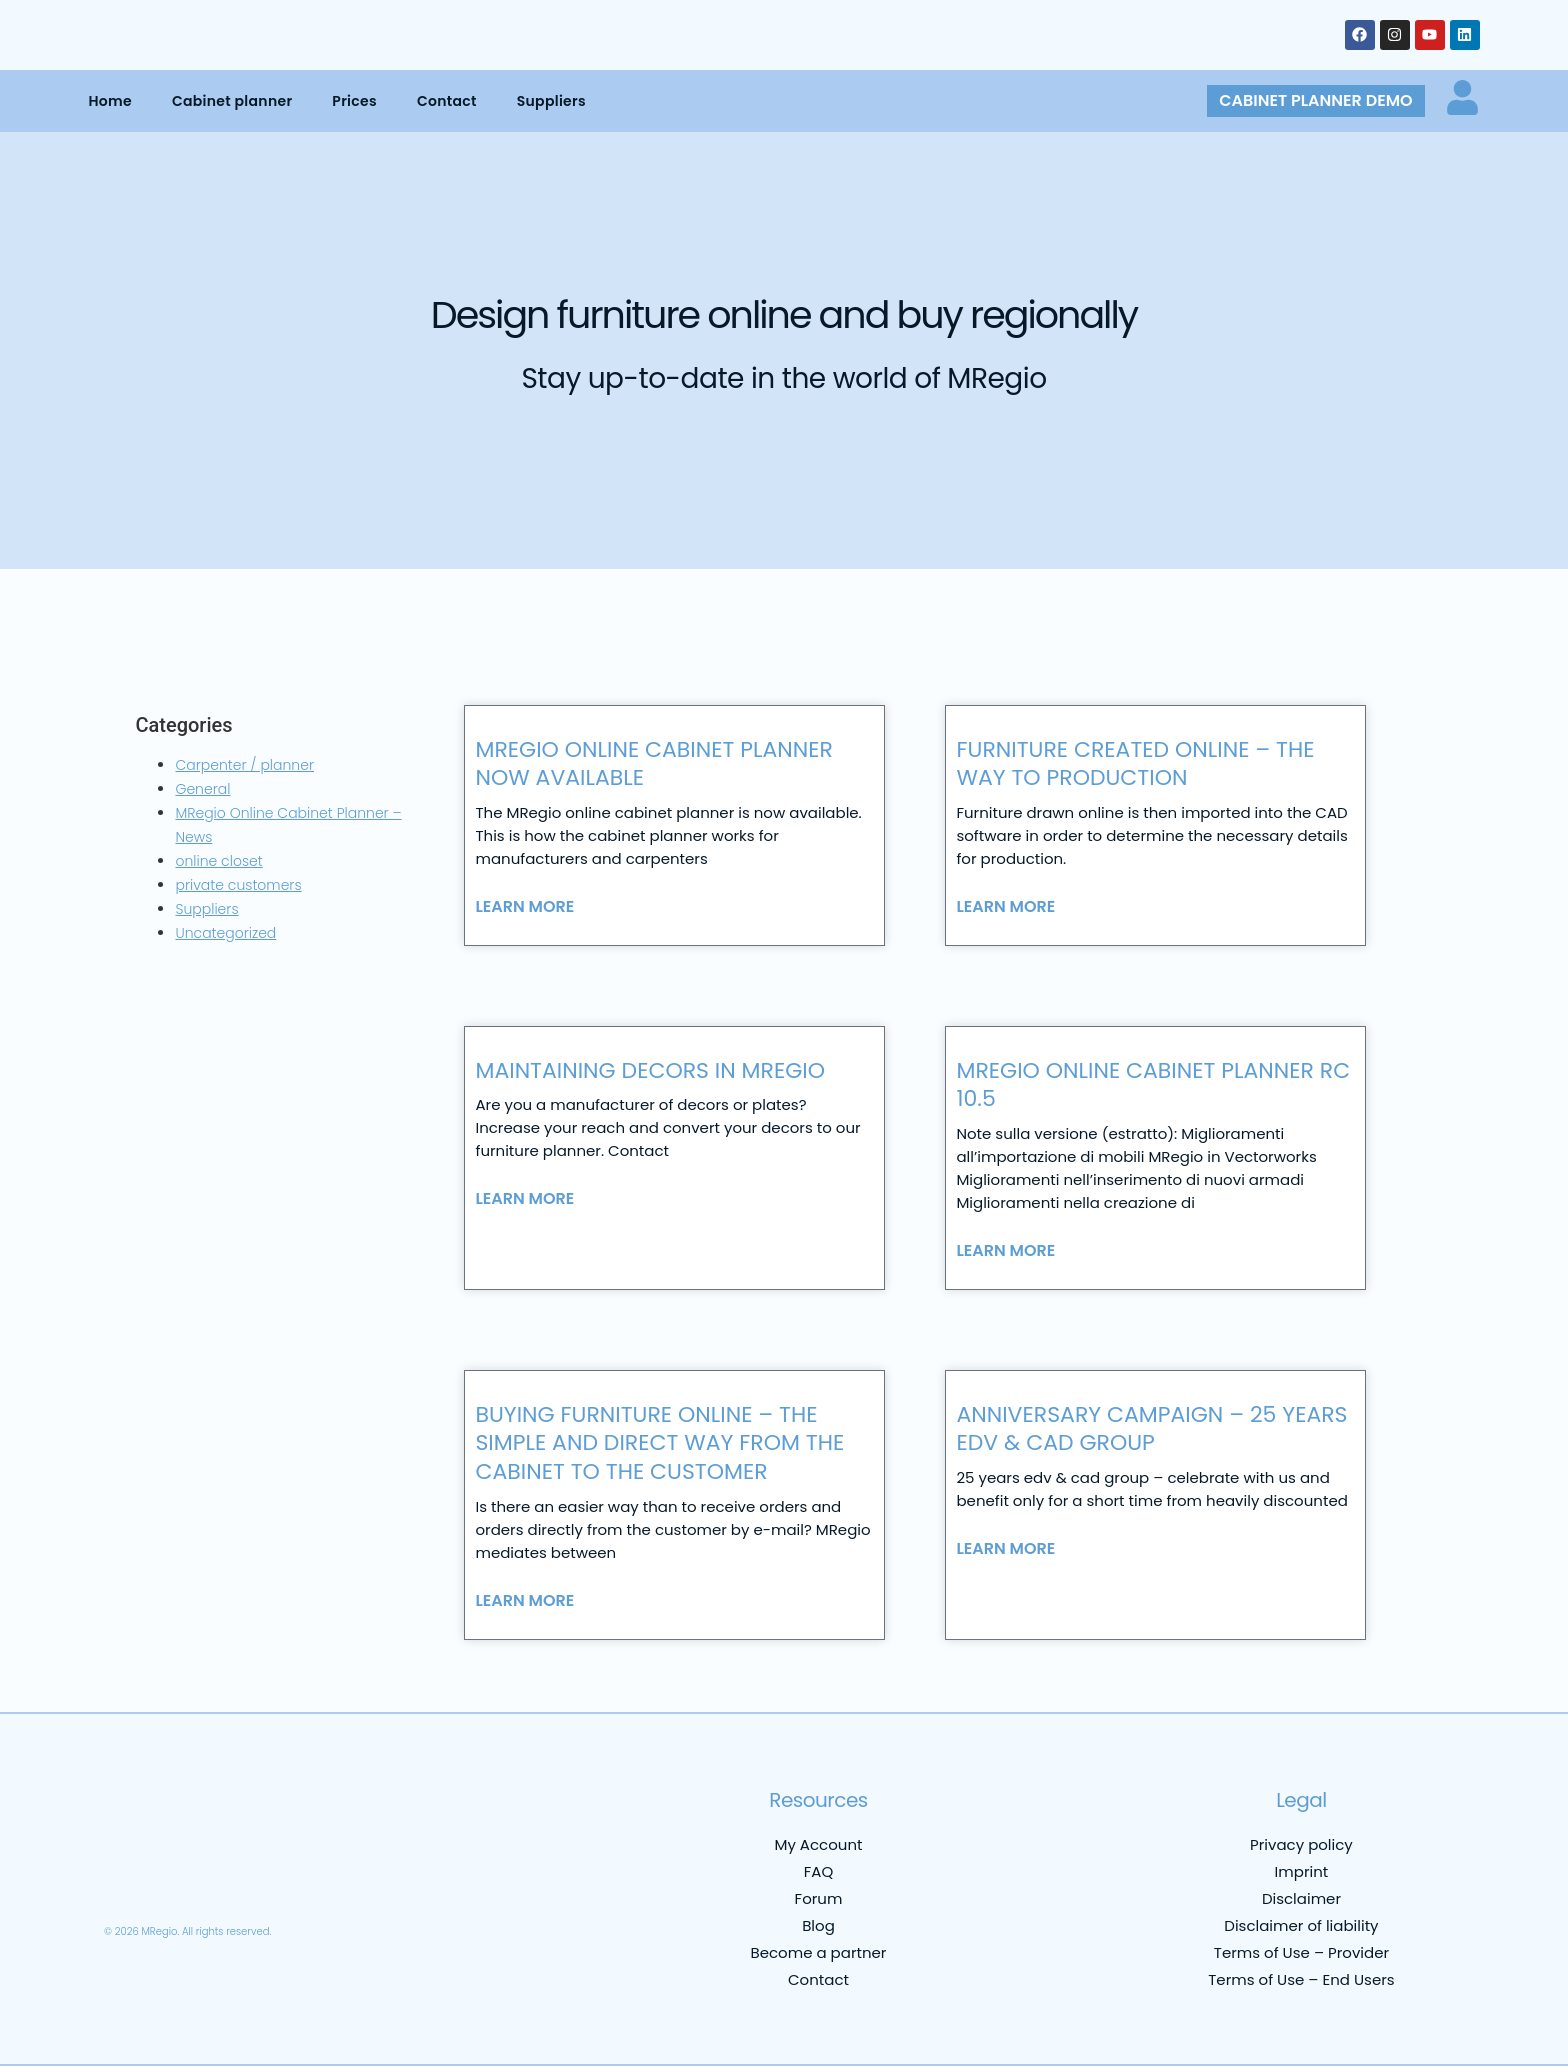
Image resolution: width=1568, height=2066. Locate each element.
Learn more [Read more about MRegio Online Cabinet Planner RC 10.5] (1005, 1251)
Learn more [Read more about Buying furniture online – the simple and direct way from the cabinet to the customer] (524, 1601)
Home (109, 101)
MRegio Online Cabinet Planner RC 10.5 (1153, 1085)
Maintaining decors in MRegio (650, 1070)
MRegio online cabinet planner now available (654, 764)
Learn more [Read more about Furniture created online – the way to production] (1005, 907)
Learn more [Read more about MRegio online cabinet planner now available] (524, 907)
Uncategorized (225, 933)
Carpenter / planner (244, 765)
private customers (238, 885)
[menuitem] (132, 1882)
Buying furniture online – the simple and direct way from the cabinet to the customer (659, 1443)
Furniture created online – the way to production (1135, 764)
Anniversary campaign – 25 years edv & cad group (1151, 1429)
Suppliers (551, 101)
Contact (447, 101)
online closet (218, 861)
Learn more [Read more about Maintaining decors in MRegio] (524, 1199)
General (202, 789)
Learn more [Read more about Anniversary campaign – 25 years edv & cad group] (1005, 1549)
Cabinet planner (232, 101)
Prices (354, 101)
